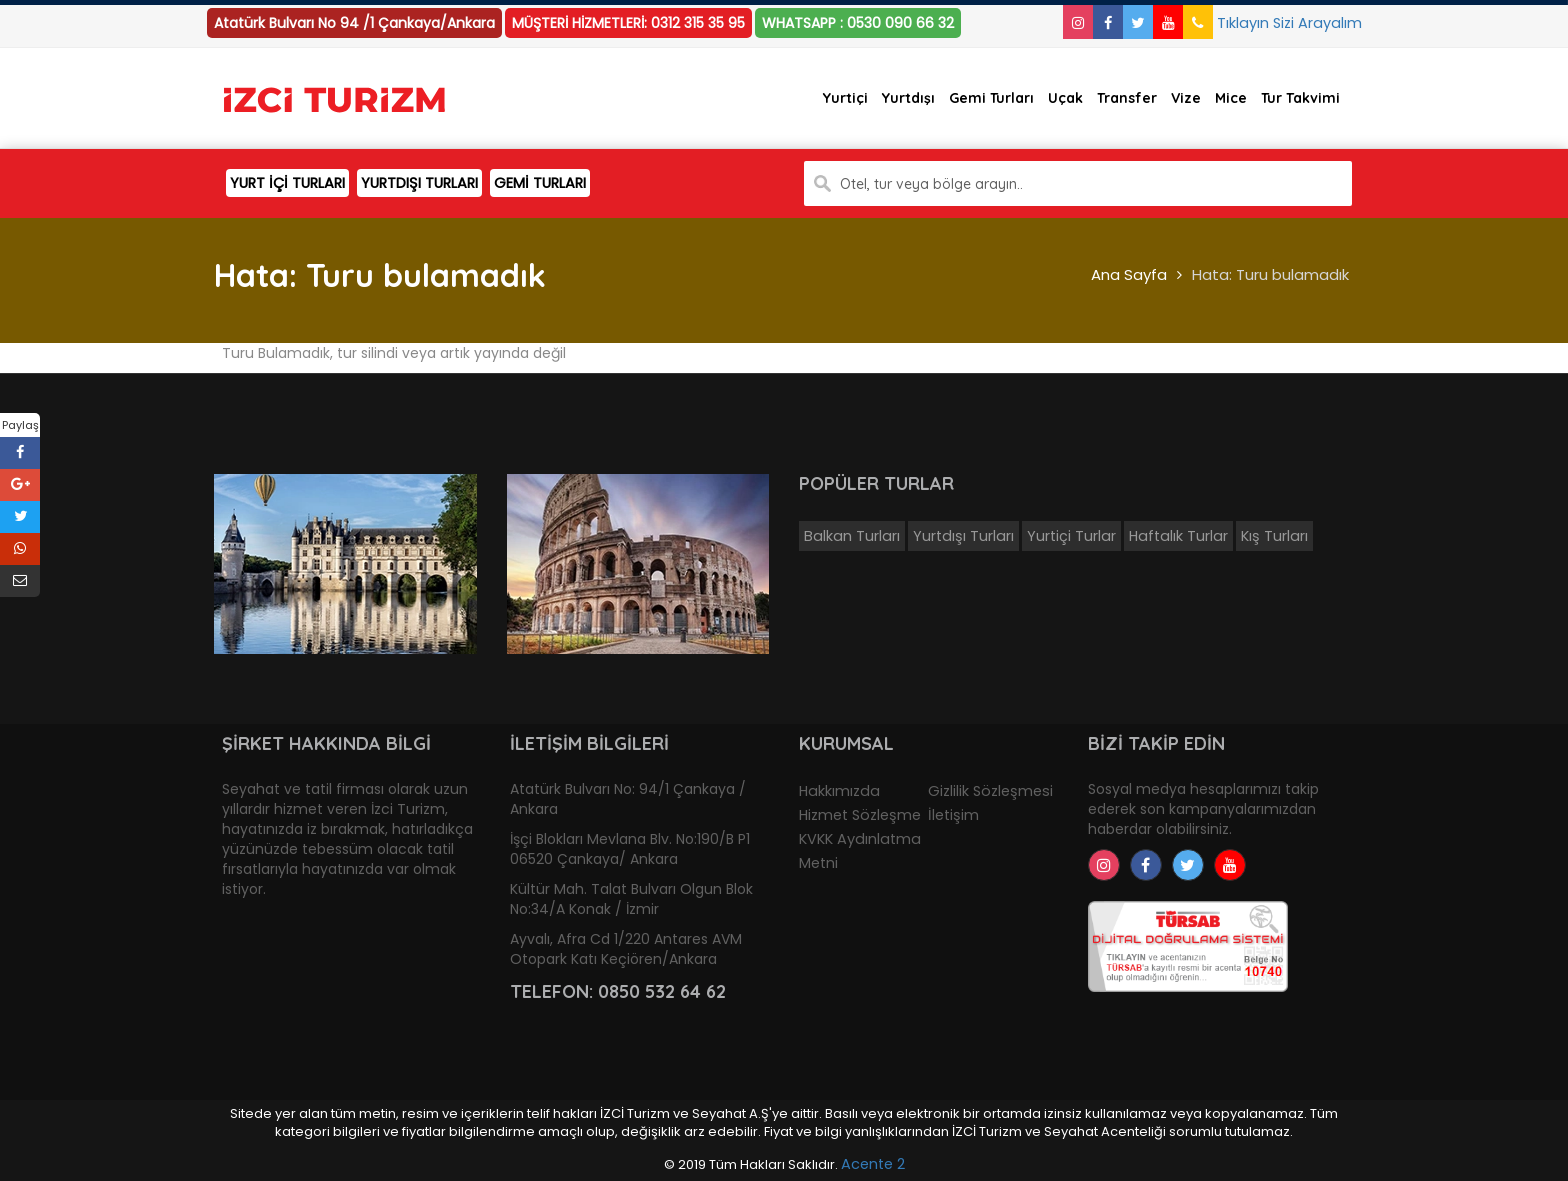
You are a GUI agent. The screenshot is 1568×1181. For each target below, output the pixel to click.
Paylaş (20, 425)
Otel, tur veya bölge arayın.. (931, 184)
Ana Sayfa (1129, 274)
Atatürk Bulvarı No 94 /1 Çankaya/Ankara (354, 23)
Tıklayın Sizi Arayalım (1272, 23)
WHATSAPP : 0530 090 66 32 (858, 23)
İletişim (953, 815)
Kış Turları (1274, 536)
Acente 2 (873, 1164)
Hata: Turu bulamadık (1270, 274)
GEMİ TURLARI (540, 183)
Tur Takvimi (1300, 98)
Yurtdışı (908, 98)
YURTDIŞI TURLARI (419, 183)
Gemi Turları (991, 98)
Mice (1231, 98)
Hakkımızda (839, 791)
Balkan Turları (852, 536)
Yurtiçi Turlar (1071, 536)
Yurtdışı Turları (963, 536)
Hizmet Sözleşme (860, 815)
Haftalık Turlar (1178, 536)
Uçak (1065, 98)
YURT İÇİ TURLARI (287, 183)
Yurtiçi (845, 98)
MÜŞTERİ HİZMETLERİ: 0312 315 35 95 (628, 23)
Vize (1186, 98)
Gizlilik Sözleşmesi (990, 791)
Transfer (1127, 98)
